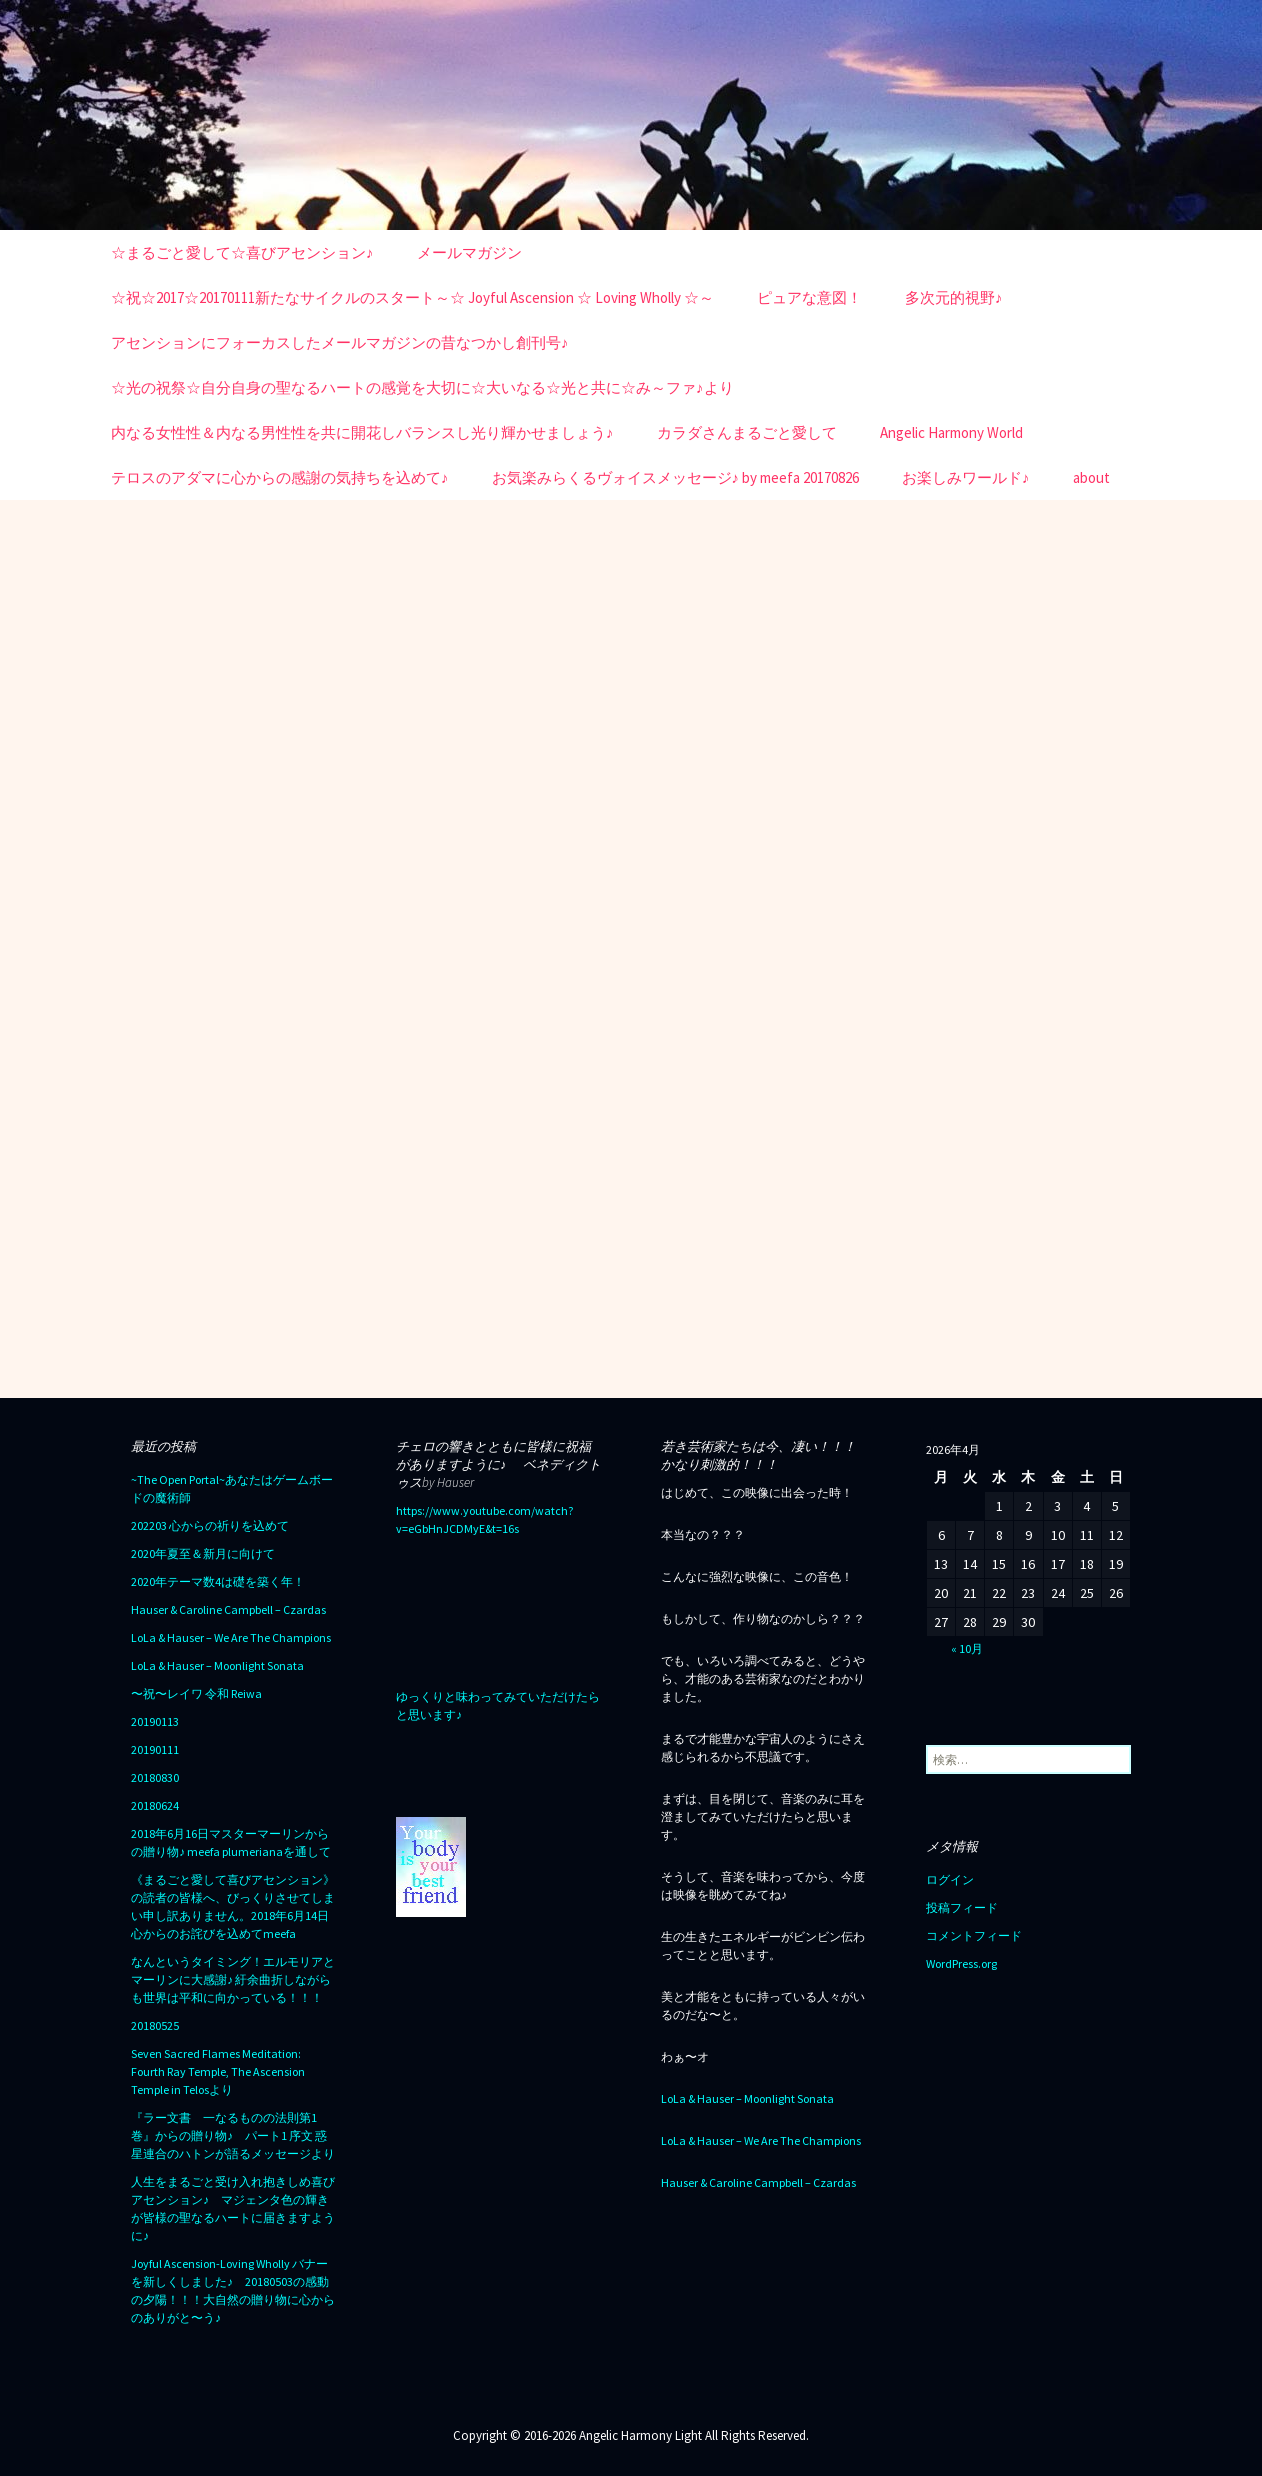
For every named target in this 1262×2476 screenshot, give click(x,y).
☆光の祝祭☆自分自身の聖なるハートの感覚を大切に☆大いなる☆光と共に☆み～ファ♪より (422, 387)
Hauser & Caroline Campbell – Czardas (228, 1609)
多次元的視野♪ (954, 297)
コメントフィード (974, 1935)
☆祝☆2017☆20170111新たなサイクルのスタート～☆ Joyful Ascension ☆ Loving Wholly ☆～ (412, 297)
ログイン (950, 1879)
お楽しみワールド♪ (966, 477)
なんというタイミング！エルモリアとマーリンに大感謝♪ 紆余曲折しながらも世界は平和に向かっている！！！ (233, 1979)
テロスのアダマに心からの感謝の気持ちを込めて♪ (280, 477)
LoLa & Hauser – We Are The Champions (231, 1637)
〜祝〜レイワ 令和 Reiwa (196, 1693)
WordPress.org (961, 1963)
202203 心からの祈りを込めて (210, 1525)
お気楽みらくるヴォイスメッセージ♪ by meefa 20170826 (676, 477)
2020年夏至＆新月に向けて (203, 1553)
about (1091, 477)
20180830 (155, 1777)
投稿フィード (962, 1907)
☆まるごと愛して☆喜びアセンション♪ (242, 252)
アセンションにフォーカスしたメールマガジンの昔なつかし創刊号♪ (340, 342)
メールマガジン (469, 252)
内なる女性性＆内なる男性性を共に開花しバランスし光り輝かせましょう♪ (362, 432)
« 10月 (967, 1648)
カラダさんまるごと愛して (747, 432)
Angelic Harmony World (951, 432)
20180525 (155, 2025)
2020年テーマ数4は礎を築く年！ (218, 1581)
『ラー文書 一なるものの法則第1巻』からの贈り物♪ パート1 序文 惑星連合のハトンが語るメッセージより (233, 2135)
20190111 (155, 1749)
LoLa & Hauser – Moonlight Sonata (217, 1665)
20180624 (155, 1805)
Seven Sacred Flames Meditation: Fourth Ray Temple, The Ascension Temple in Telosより (218, 2071)
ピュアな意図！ (809, 297)
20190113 (155, 1721)
